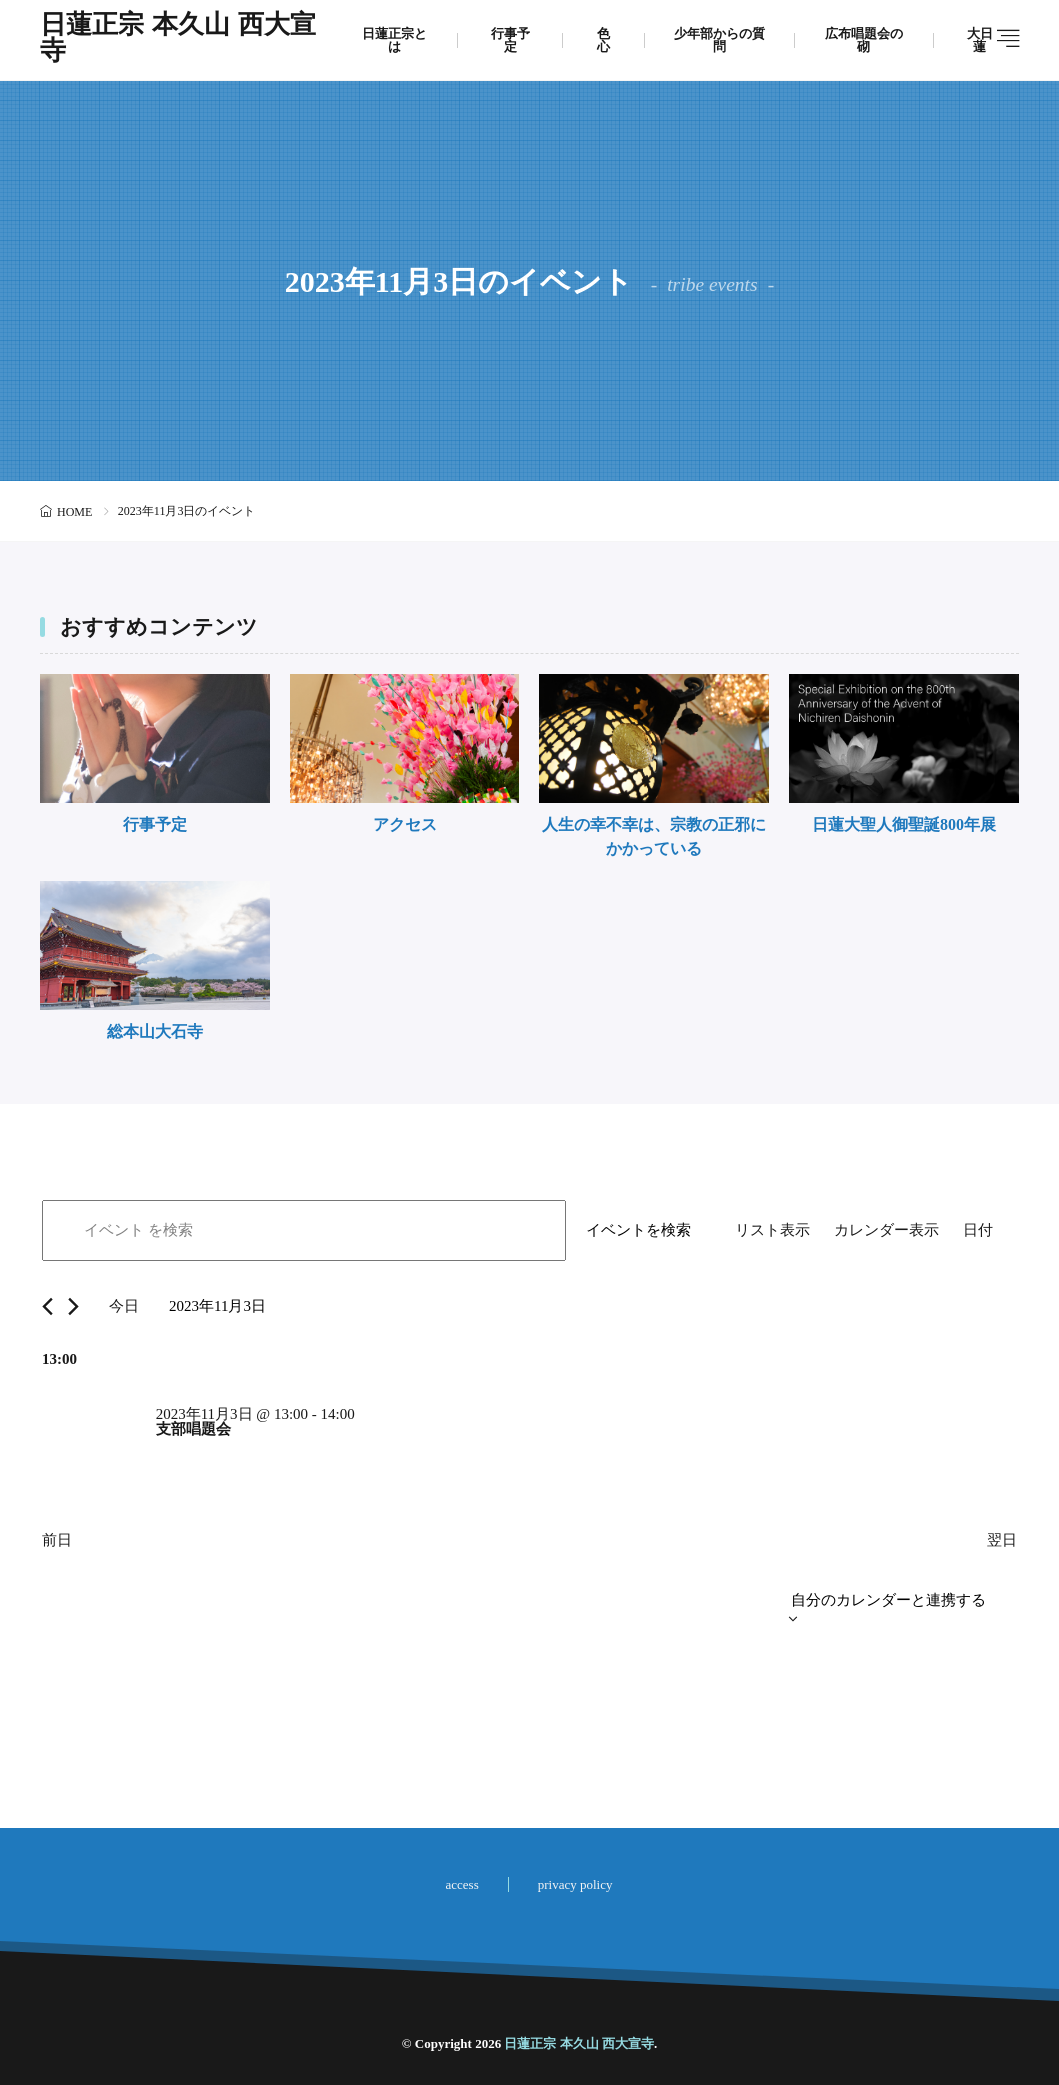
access (462, 1884)
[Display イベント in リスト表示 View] (772, 1230)
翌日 (1002, 1540)
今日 (124, 1306)
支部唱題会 (193, 1429)
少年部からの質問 (719, 40)
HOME (74, 512)
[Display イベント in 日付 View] (978, 1230)
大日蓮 (980, 40)
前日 (57, 1540)
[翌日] (73, 1306)
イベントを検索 (638, 1230)
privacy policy (575, 1884)
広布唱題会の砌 (864, 40)
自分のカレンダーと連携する (888, 1600)
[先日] (47, 1306)
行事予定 (510, 40)
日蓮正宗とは (394, 40)
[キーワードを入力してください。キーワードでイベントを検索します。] (304, 1230)
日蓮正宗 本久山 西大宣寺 (178, 40)
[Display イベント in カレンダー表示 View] (886, 1230)
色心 (603, 40)
